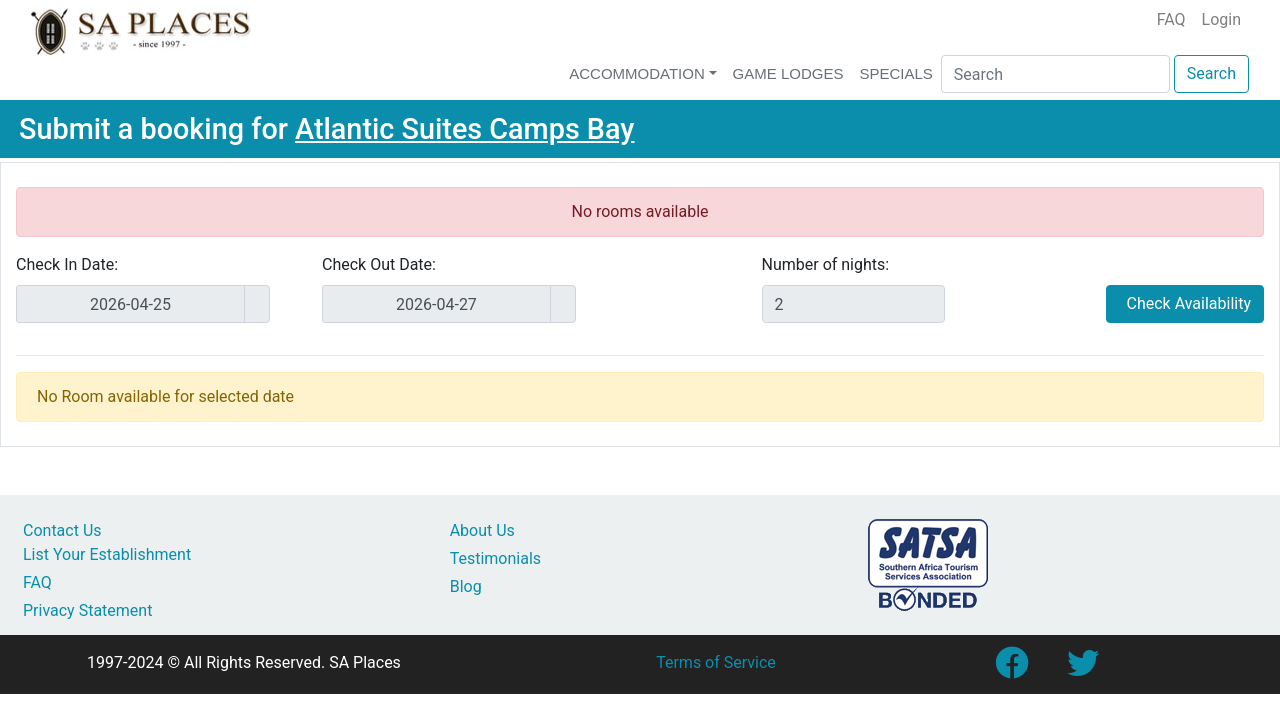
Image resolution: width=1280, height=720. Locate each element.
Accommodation (637, 73)
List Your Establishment (107, 554)
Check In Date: (67, 264)
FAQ (1171, 19)
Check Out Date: (379, 264)
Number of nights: (826, 264)
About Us (482, 530)
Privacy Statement (87, 610)
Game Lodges (788, 73)
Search (1211, 73)
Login (1221, 19)
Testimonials (495, 558)
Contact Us (62, 530)
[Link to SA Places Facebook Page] (1011, 669)
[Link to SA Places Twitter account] (1083, 669)
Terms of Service (716, 662)
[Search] (1055, 74)
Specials (895, 73)
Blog (466, 586)
